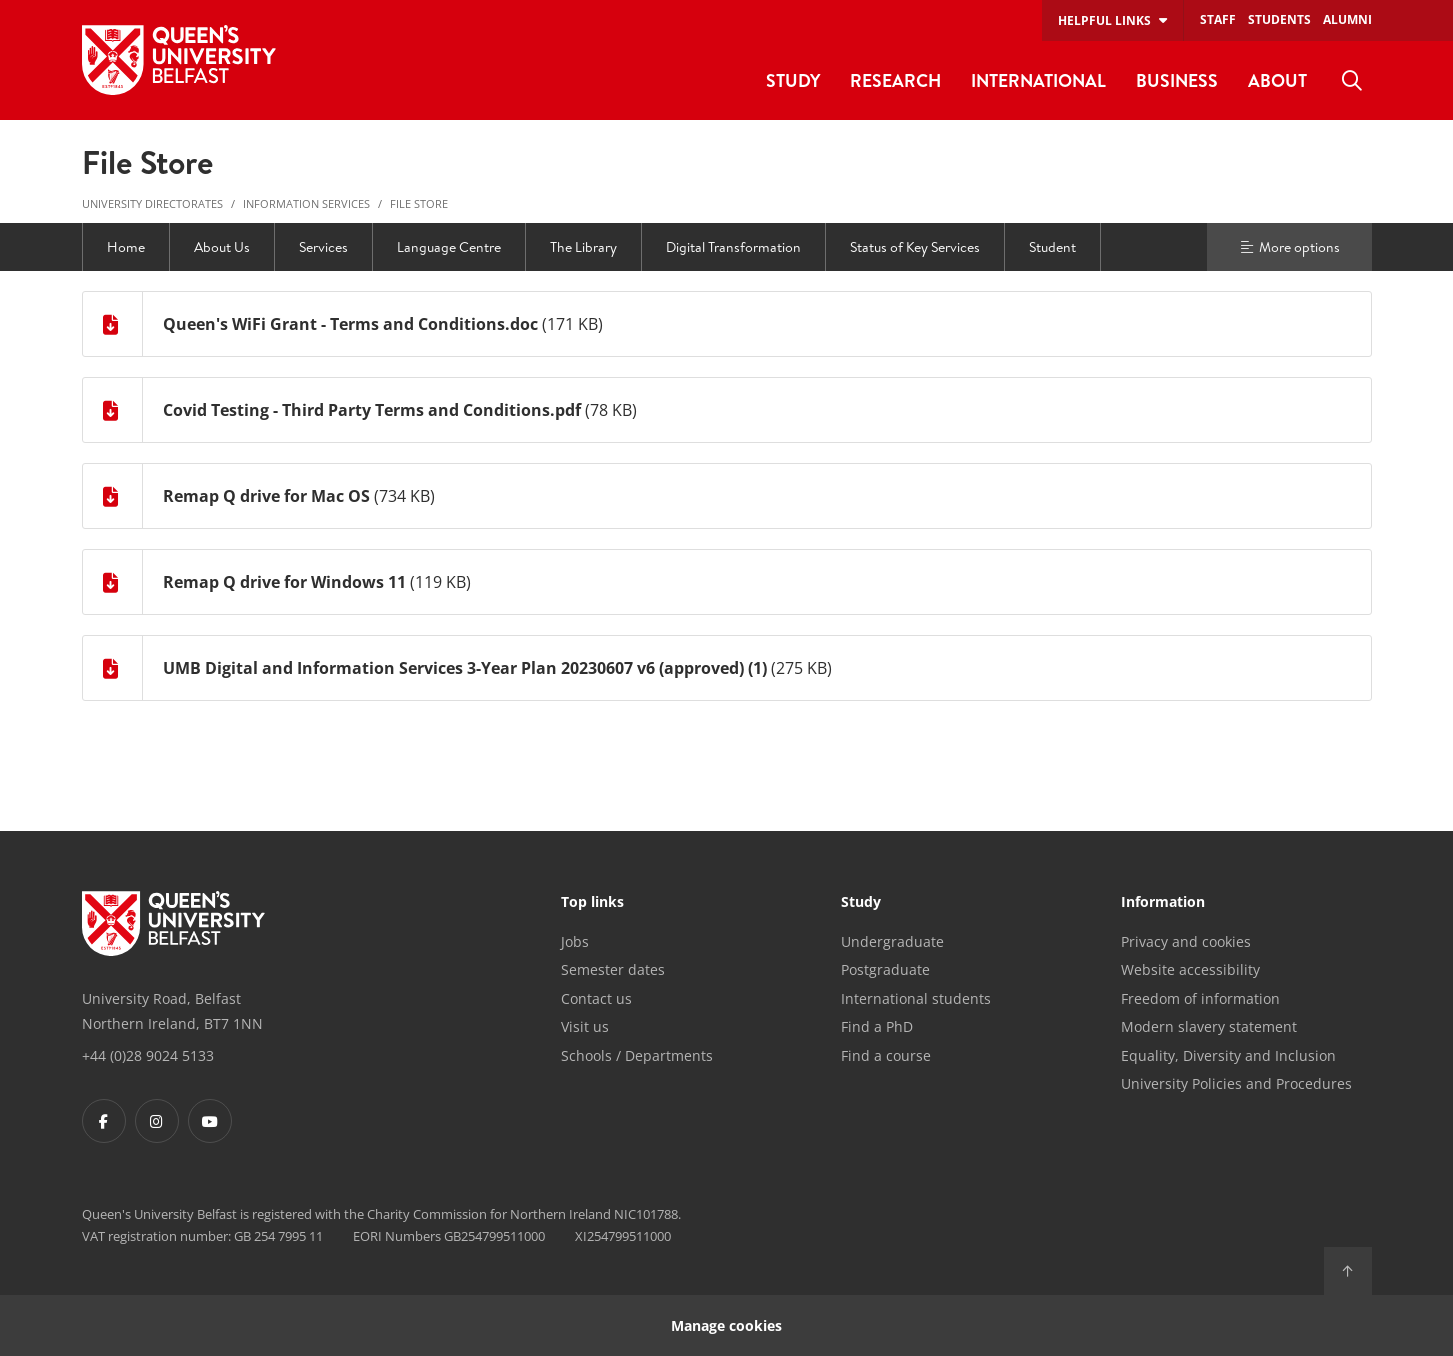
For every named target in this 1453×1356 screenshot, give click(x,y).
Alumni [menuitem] (1347, 19)
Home (126, 247)
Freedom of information (1200, 998)
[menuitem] (1352, 81)
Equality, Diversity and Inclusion (1228, 1055)
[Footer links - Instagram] (157, 1121)
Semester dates (613, 969)
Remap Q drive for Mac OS (266, 496)
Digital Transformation (733, 247)
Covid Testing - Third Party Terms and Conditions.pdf (372, 410)
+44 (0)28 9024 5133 (148, 1055)
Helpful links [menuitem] (1104, 20)
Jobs (575, 941)
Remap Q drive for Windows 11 (284, 582)
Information (1163, 903)
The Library (583, 247)
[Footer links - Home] (173, 924)
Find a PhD (877, 1026)
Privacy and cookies (1186, 941)
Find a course (886, 1055)
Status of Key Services (915, 247)
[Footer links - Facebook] (104, 1121)
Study (861, 903)
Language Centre (449, 247)
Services (323, 247)
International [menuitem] (1038, 80)
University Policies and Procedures (1236, 1083)
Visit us (585, 1026)
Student (1052, 247)
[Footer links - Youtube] (210, 1121)
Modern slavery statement (1209, 1026)
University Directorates (152, 203)
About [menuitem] (1277, 80)
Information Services (306, 203)
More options (1289, 247)
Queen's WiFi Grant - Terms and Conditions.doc (350, 324)
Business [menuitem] (1177, 80)
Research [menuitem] (895, 80)
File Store (419, 203)
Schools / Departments (637, 1055)
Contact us (596, 998)
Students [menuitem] (1279, 19)
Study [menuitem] (793, 80)
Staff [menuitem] (1218, 19)
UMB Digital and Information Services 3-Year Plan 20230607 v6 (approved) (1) (465, 668)
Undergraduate (892, 941)
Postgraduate (885, 969)
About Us (222, 247)
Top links (592, 903)
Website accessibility (1190, 969)
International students (916, 998)
